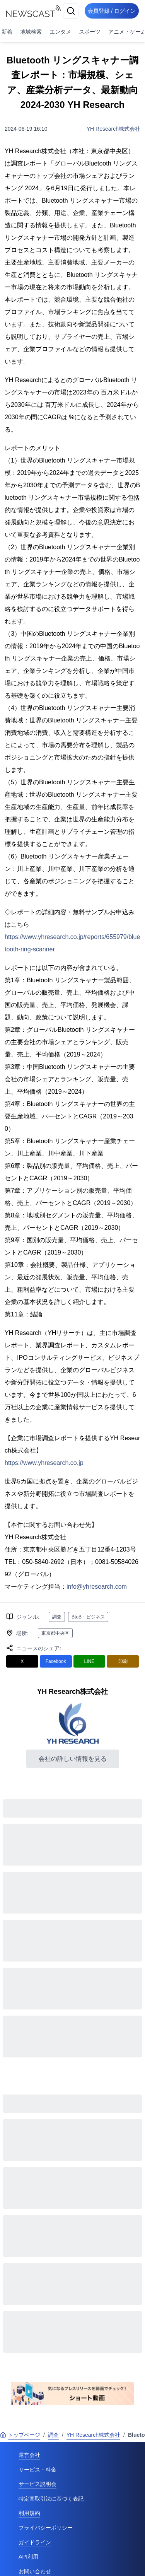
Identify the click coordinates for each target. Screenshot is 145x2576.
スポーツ (90, 32)
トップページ (20, 2435)
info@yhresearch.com (97, 1586)
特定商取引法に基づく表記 (51, 2499)
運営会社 (29, 2455)
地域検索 (31, 32)
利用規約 (29, 2513)
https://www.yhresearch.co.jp (44, 1463)
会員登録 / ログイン (112, 11)
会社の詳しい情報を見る (73, 1758)
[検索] (70, 11)
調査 (56, 1617)
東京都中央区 (55, 1633)
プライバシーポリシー (46, 2528)
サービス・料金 (37, 2470)
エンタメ (60, 32)
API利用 (28, 2557)
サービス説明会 (37, 2484)
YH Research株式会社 (113, 129)
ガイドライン (35, 2542)
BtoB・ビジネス (88, 1617)
